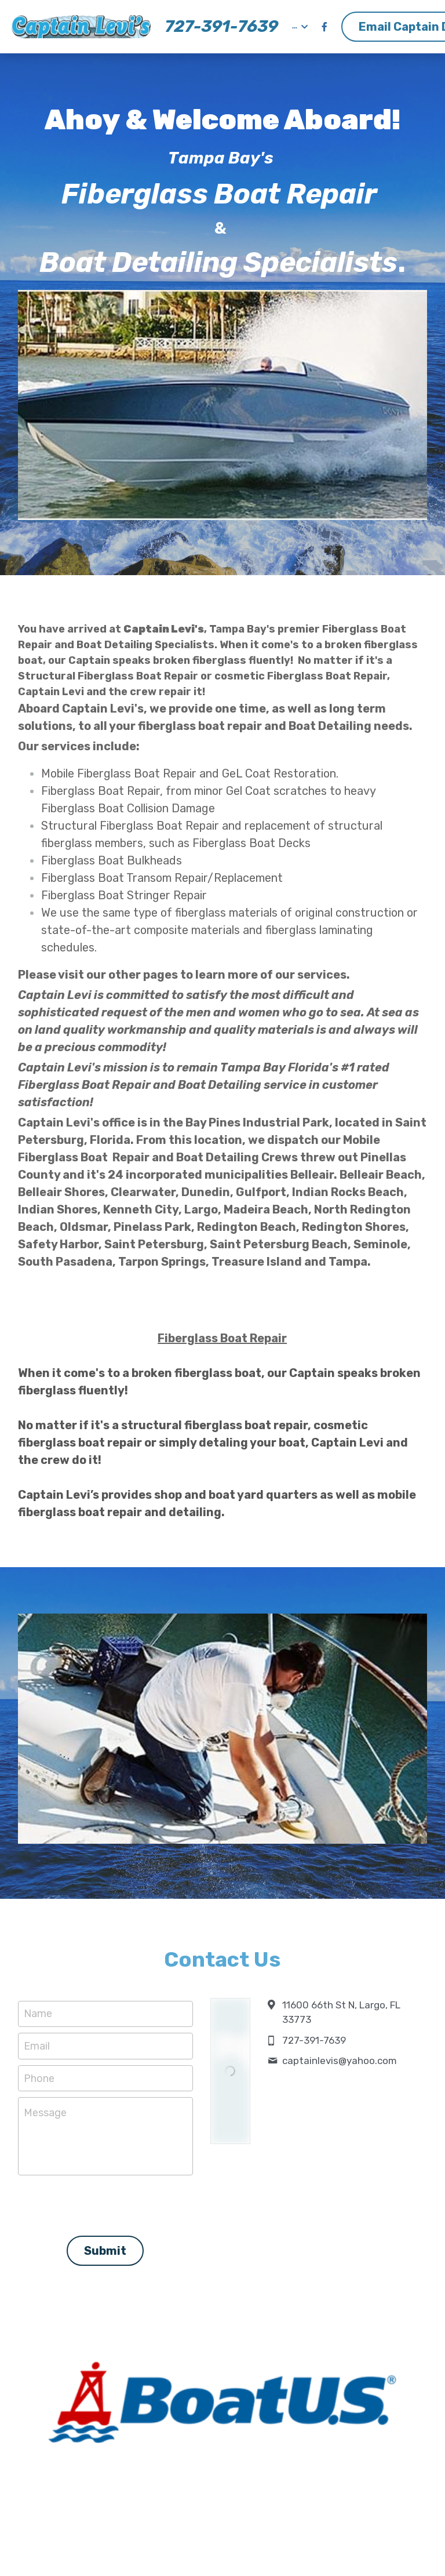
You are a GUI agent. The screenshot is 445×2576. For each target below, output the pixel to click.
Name (38, 2013)
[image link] (81, 26)
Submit (104, 2245)
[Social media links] (324, 26)
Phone (39, 2078)
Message (45, 2112)
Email (37, 2045)
